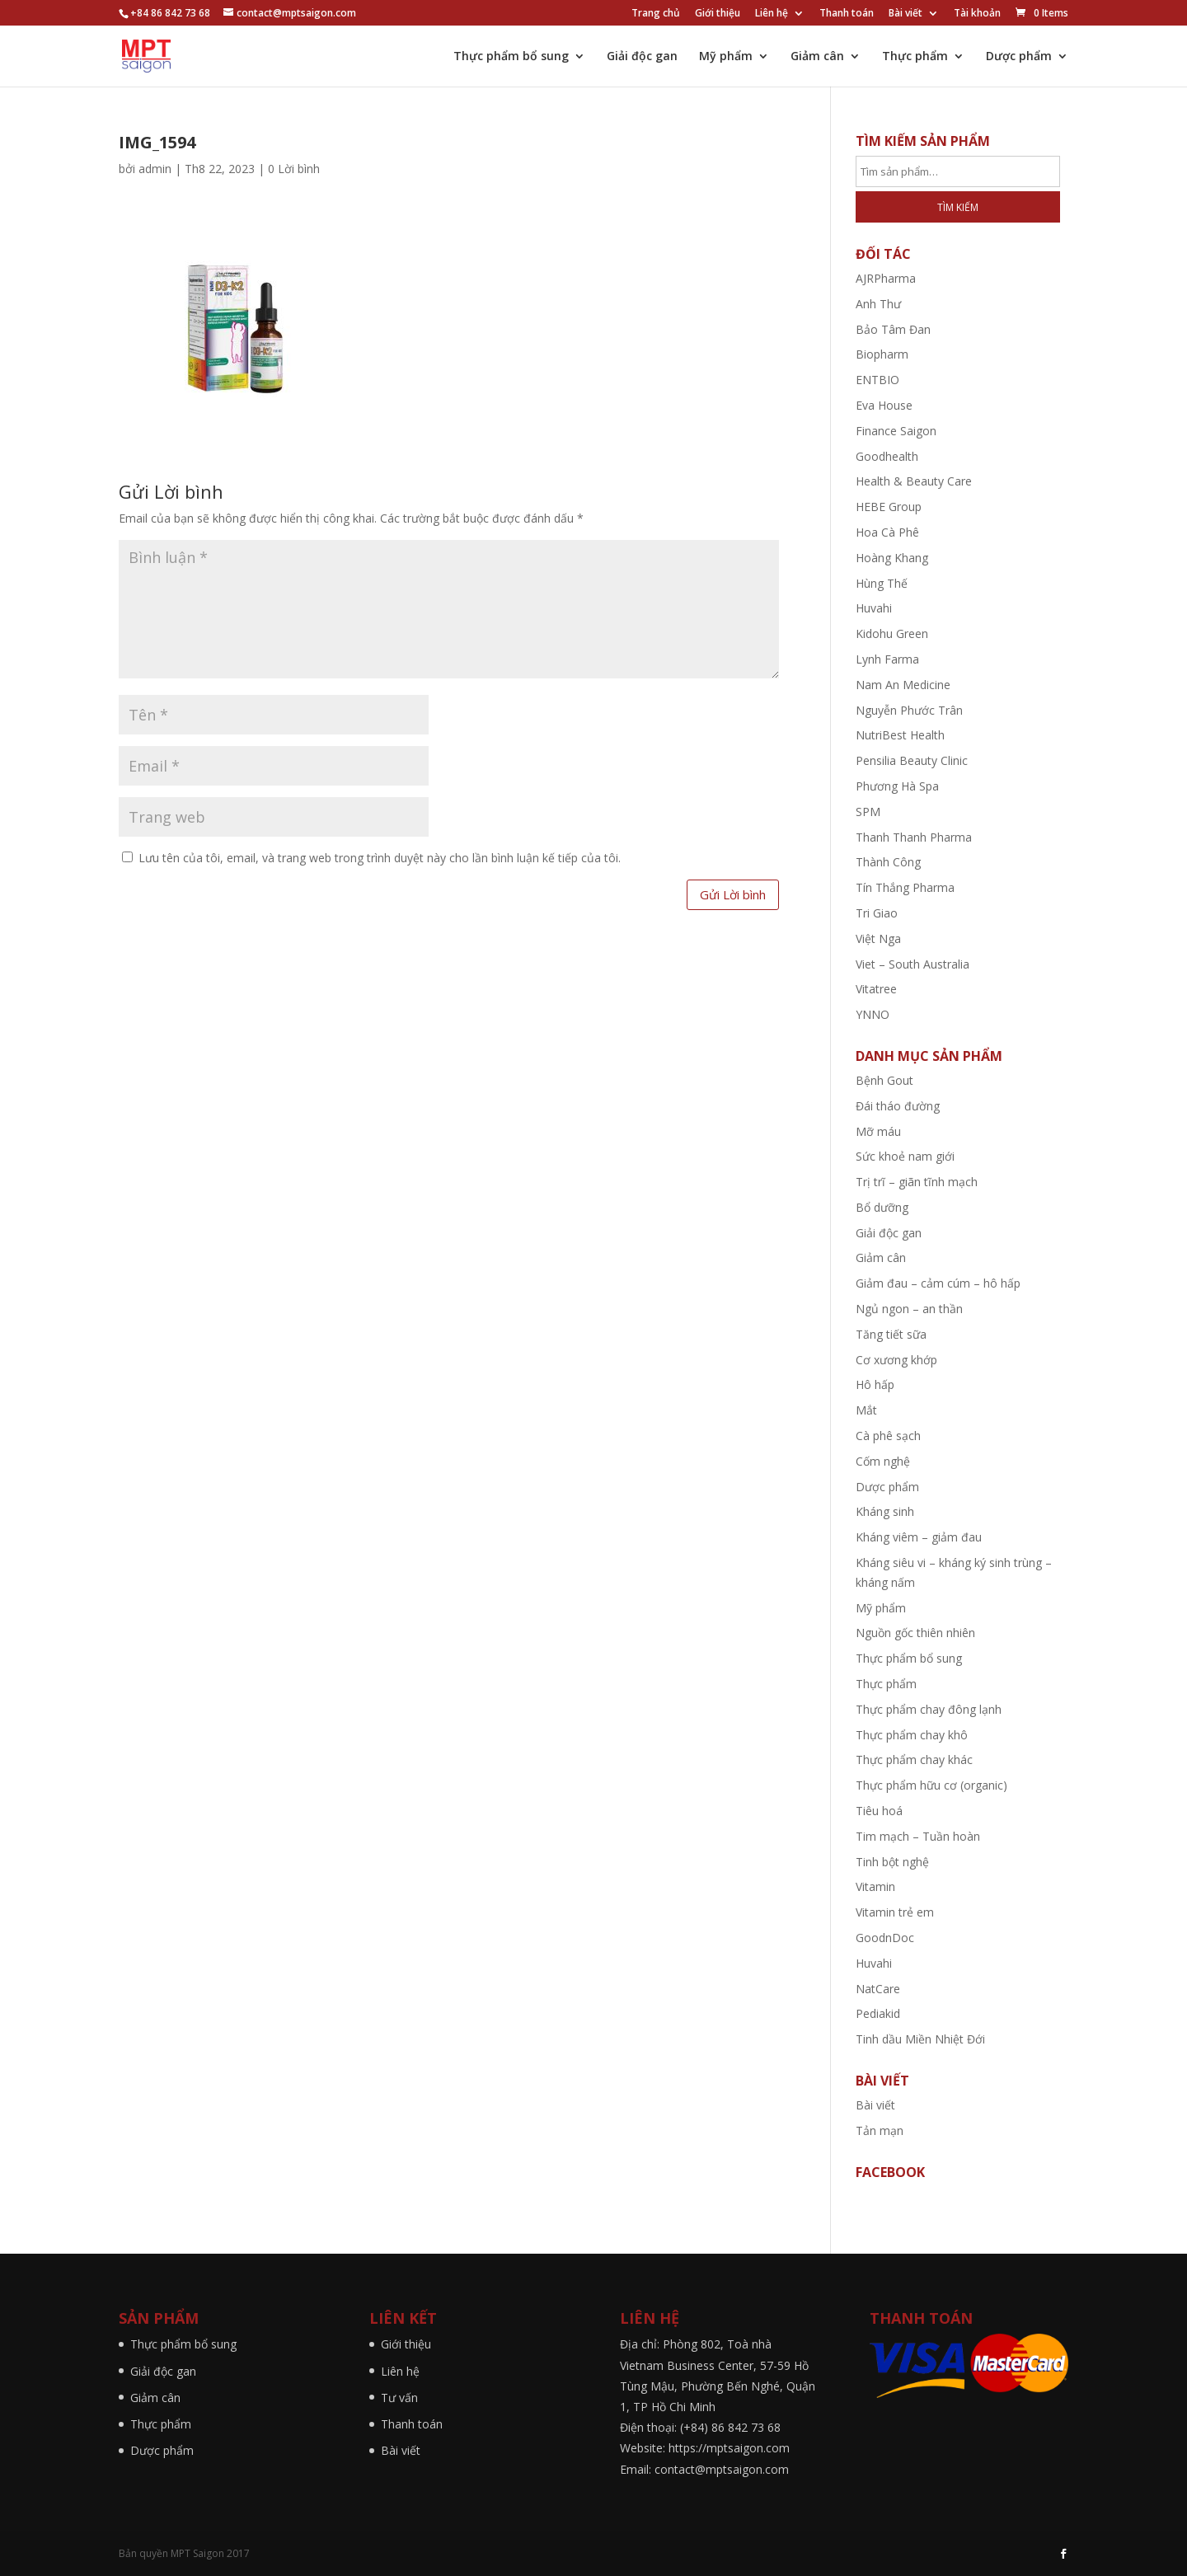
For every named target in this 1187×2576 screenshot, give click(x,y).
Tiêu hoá (879, 1810)
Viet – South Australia (912, 964)
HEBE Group (889, 506)
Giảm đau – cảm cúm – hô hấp (938, 1283)
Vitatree (876, 989)
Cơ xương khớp (896, 1360)
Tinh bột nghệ (892, 1862)
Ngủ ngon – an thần (909, 1308)
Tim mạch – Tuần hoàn (918, 1836)
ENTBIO (877, 379)
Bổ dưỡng (882, 1207)
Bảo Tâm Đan (893, 329)
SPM (868, 811)
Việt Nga (878, 938)
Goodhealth (887, 456)
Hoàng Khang (892, 557)
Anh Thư (878, 304)
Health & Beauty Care (914, 481)
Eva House (884, 405)
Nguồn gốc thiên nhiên (915, 1632)
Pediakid (878, 2013)
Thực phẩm (915, 56)
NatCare (878, 1989)
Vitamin (875, 1886)
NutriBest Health (900, 735)
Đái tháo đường (898, 1106)
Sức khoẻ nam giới (905, 1156)
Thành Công (888, 862)
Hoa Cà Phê (887, 532)
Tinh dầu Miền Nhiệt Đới (920, 2039)
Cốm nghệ (883, 1461)
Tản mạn (879, 2130)
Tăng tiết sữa (891, 1334)
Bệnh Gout (884, 1080)
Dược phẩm (1019, 56)
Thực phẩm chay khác (914, 1759)
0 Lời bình (294, 168)
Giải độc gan (642, 56)
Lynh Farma (887, 659)
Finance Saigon (896, 431)
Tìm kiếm (957, 207)
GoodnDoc (885, 1937)
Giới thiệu (717, 14)
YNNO (872, 1014)
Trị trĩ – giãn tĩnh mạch (917, 1181)
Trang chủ (655, 14)
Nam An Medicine (903, 684)
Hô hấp (875, 1384)
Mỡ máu (878, 1131)
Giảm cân (817, 56)
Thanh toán (846, 14)
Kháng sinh (885, 1511)
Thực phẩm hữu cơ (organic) (931, 1785)
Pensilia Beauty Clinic (912, 760)
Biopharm (882, 354)
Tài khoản (977, 14)
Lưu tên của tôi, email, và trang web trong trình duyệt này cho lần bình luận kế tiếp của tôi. (379, 858)
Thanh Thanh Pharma (914, 837)
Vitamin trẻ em (895, 1912)
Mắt (866, 1410)
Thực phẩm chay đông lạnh (929, 1709)
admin (154, 168)
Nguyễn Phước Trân (909, 710)
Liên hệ (771, 14)
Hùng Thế (882, 583)
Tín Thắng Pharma (905, 887)
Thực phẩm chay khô (912, 1735)
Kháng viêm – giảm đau (919, 1537)
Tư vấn (399, 2397)
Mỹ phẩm (726, 56)
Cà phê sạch (888, 1435)
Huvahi (874, 608)
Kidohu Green (892, 633)
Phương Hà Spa (897, 786)
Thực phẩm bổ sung (511, 56)
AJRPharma (886, 278)
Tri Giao (877, 913)
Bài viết (905, 14)
